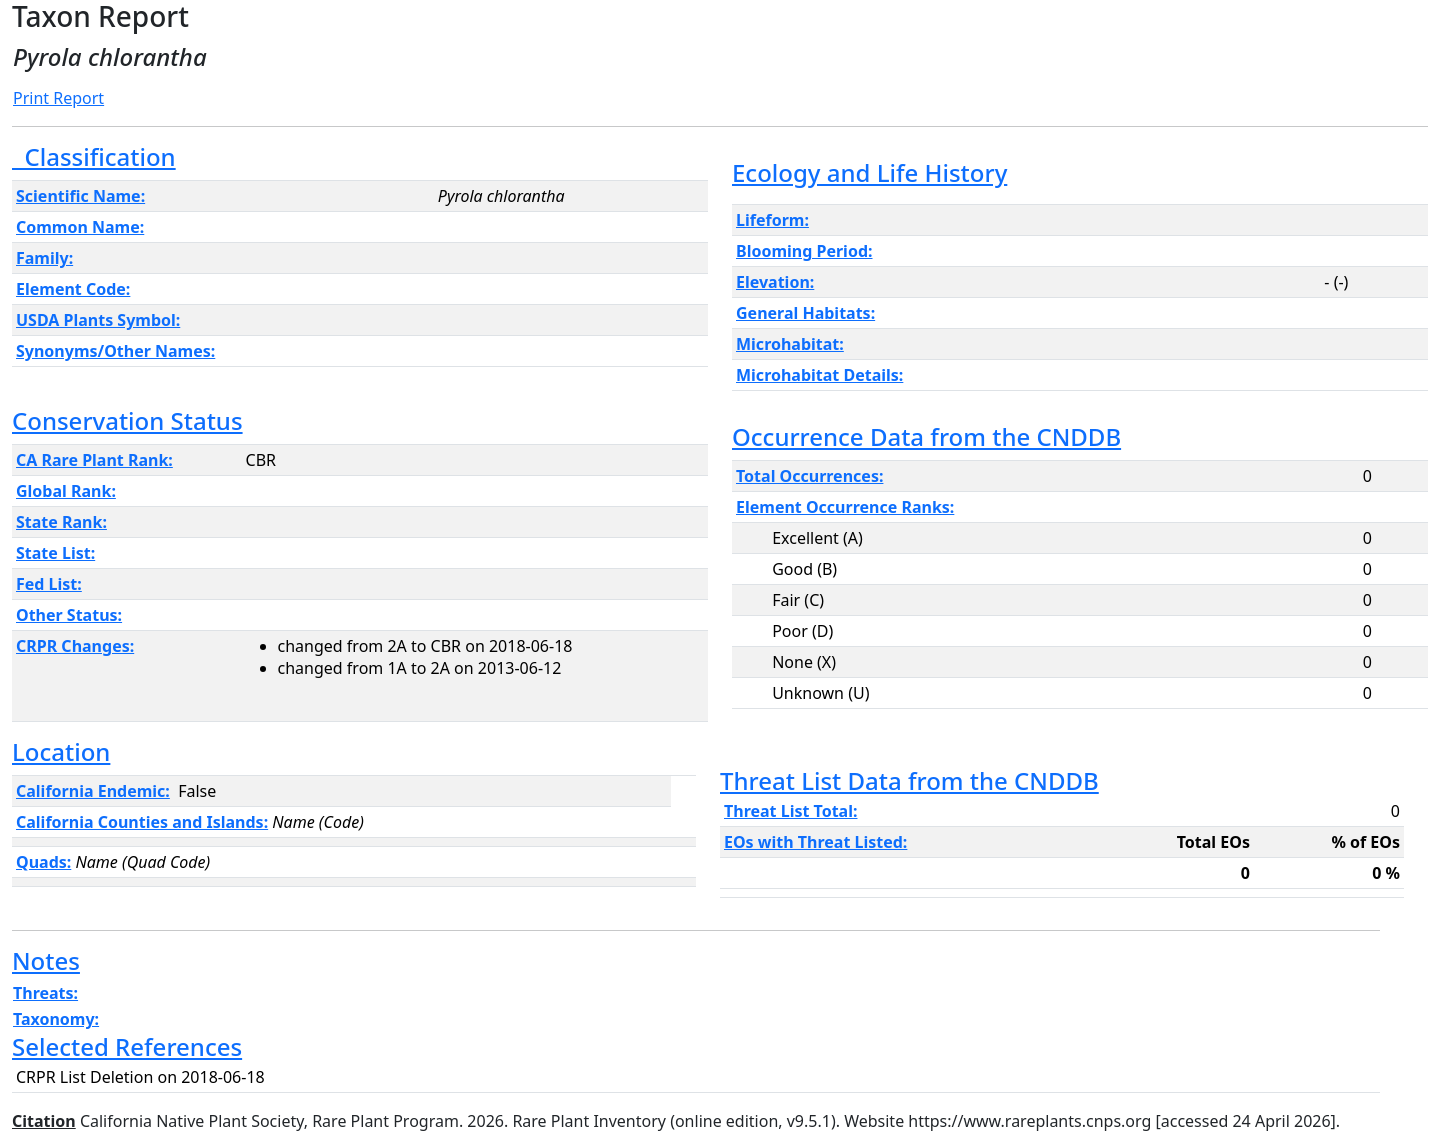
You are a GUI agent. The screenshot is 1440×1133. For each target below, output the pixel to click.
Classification (94, 156)
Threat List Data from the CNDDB (909, 780)
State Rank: (61, 522)
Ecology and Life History (869, 172)
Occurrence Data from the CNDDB (926, 436)
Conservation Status (127, 420)
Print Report (58, 98)
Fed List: (49, 584)
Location (61, 751)
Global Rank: (66, 491)
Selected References (127, 1046)
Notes (46, 960)
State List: (55, 553)
